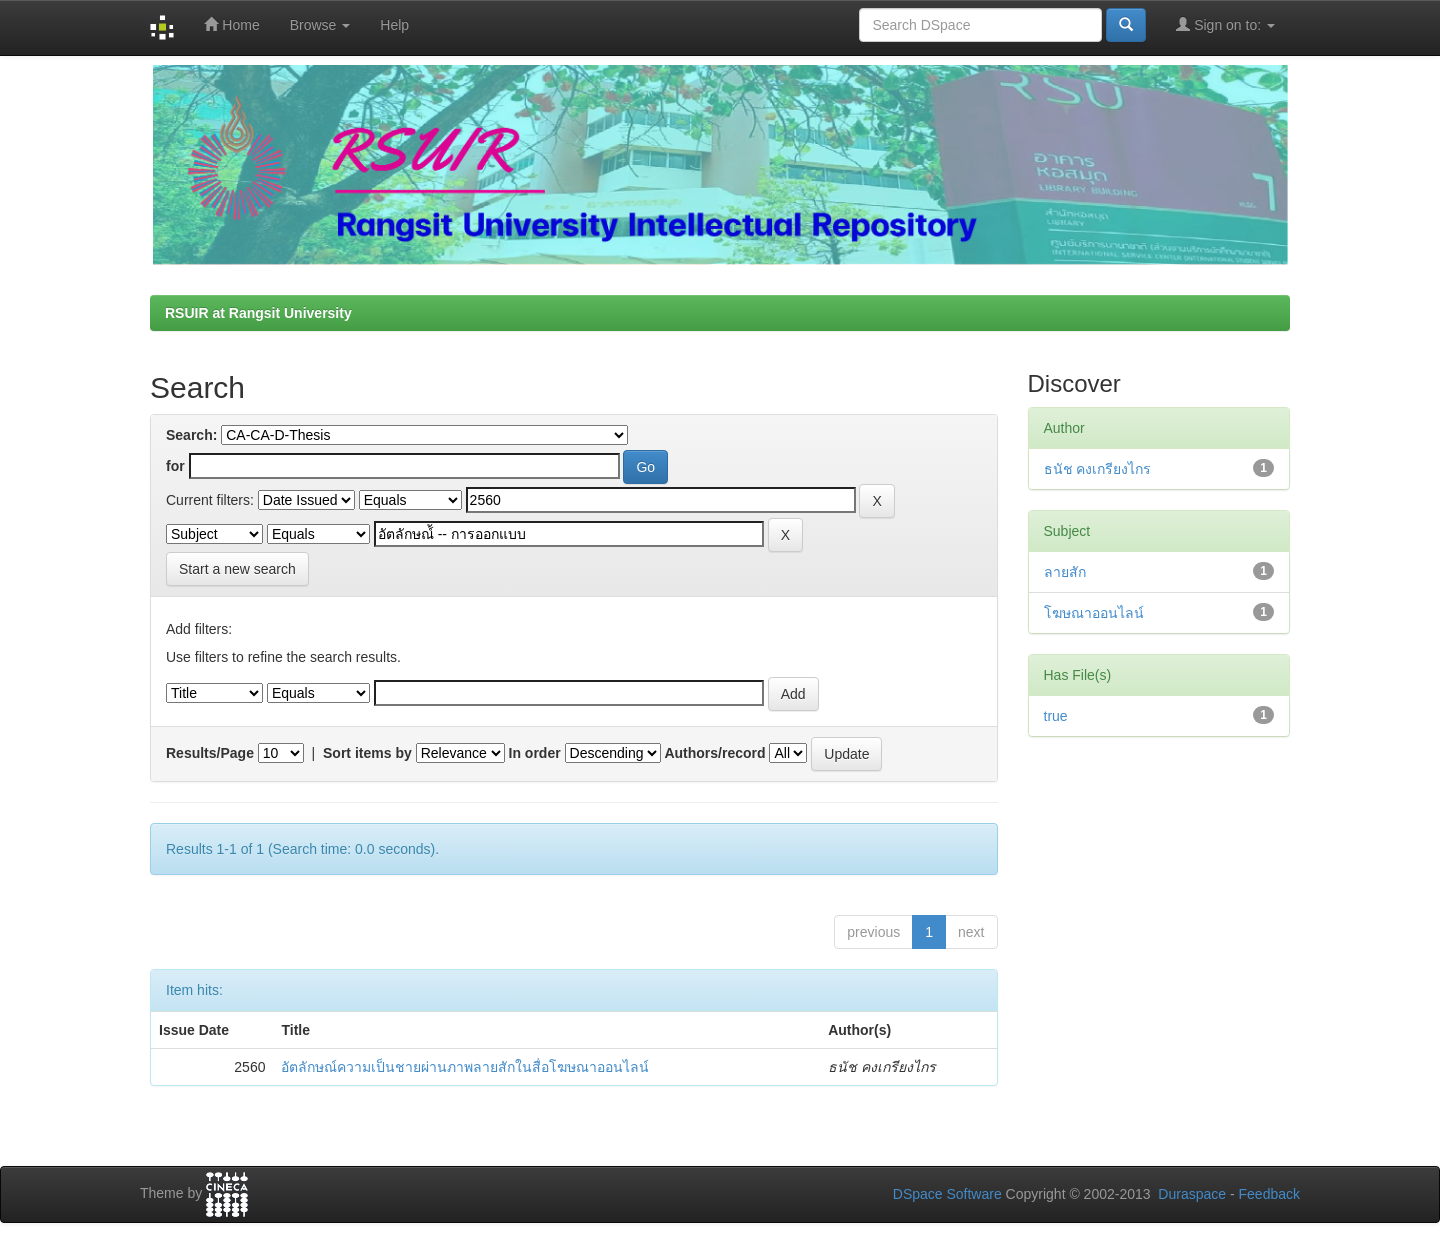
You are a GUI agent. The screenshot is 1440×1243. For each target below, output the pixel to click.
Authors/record (714, 753)
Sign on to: (1225, 24)
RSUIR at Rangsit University (258, 313)
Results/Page (210, 753)
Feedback (1269, 1194)
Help (394, 25)
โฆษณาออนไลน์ (1094, 613)
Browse (320, 25)
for (175, 466)
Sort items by (367, 753)
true (1056, 716)
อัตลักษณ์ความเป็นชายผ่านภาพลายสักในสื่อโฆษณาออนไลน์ (465, 1067)
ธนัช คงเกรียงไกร (1098, 469)
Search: (191, 435)
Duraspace (1192, 1194)
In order (535, 753)
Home (231, 24)
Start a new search (237, 569)
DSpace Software (947, 1194)
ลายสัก (1065, 572)
